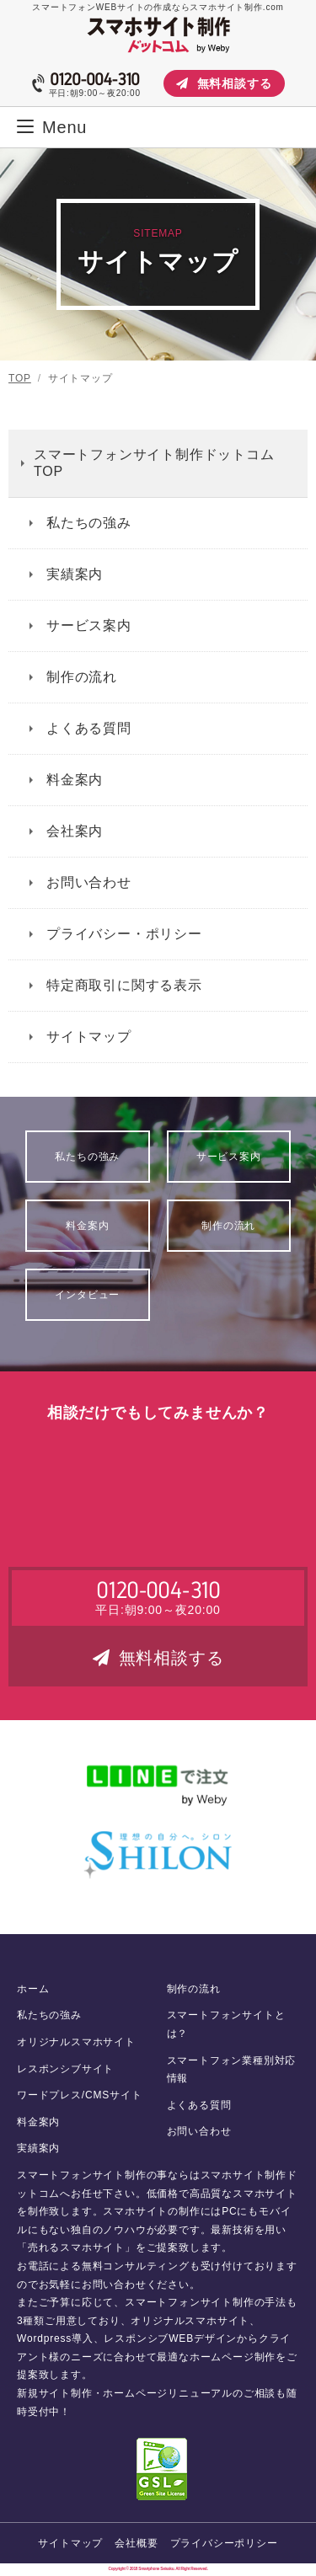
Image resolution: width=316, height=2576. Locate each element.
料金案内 (74, 779)
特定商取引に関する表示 (124, 985)
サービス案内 (88, 625)
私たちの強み (88, 523)
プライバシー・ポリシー (124, 934)
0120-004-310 (94, 79)
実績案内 (74, 574)
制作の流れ (81, 677)
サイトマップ (88, 1036)
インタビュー (87, 1295)
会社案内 (74, 831)
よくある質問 (88, 728)
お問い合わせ (88, 882)
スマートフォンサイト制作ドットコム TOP (154, 462)
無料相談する (224, 83)
